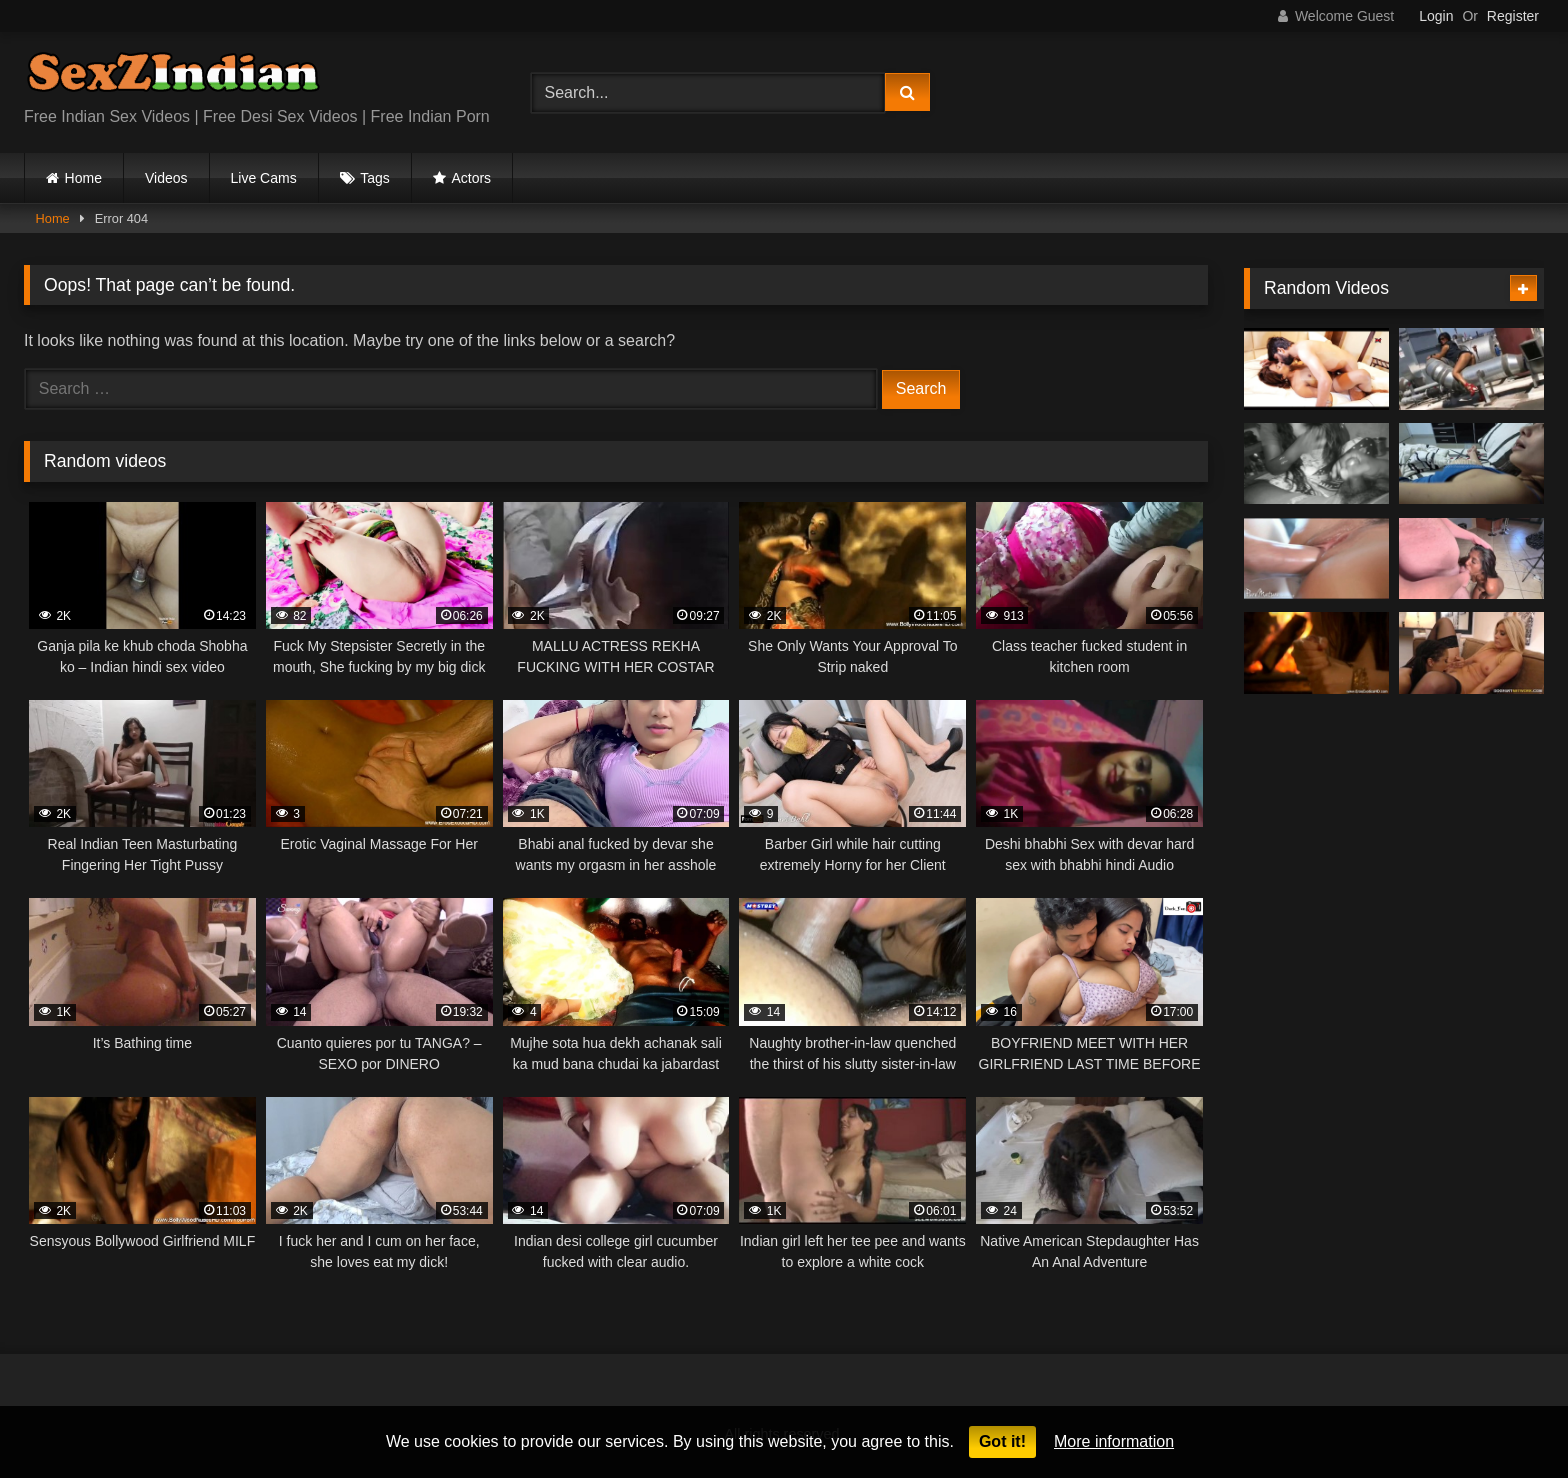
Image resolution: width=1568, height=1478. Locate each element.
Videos (166, 178)
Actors (471, 178)
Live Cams (264, 178)
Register (1513, 16)
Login (1436, 16)
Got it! (1002, 1441)
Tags (375, 178)
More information (1114, 1441)
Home (83, 178)
